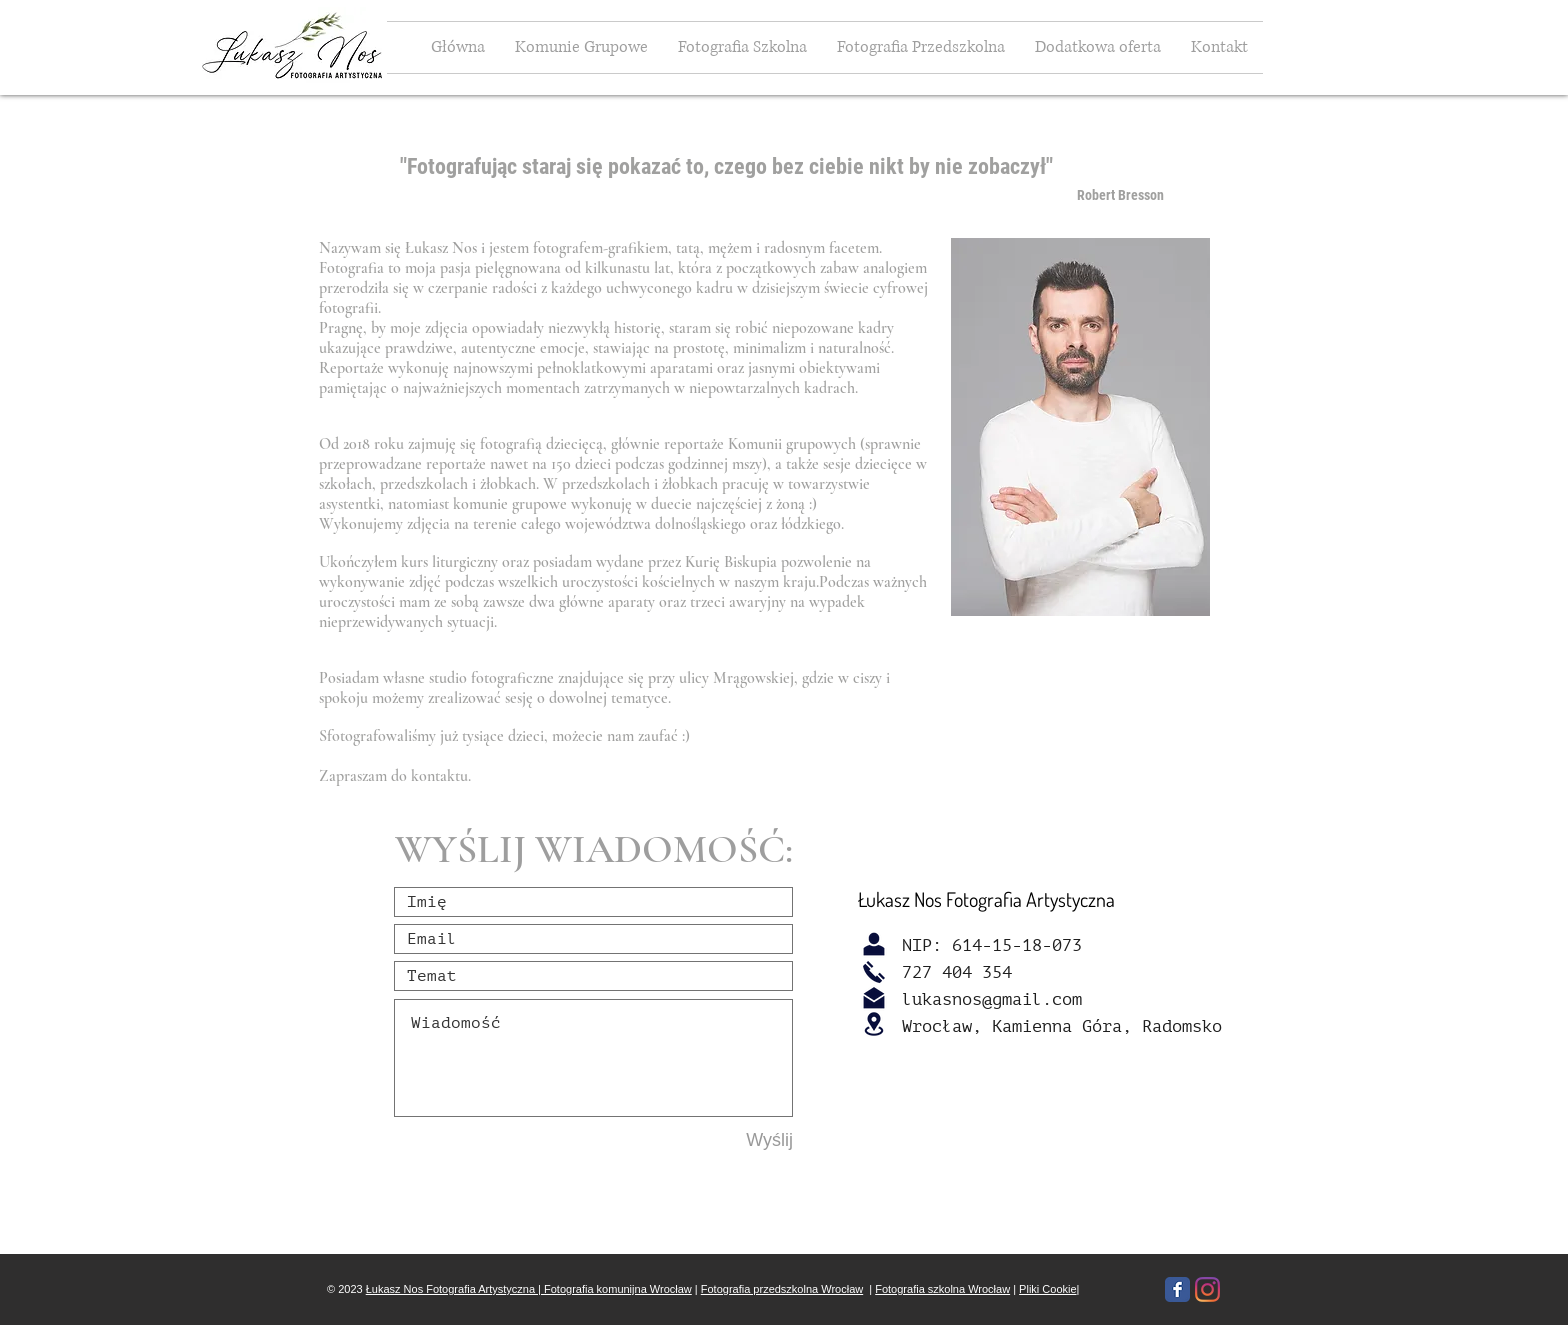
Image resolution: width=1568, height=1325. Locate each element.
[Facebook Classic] (1177, 1289)
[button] (1098, 47)
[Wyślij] (722, 1140)
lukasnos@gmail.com (992, 999)
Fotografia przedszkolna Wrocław (782, 1289)
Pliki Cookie (1047, 1289)
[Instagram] (1207, 1289)
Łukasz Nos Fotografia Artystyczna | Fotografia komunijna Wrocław (529, 1289)
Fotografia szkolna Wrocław (942, 1289)
